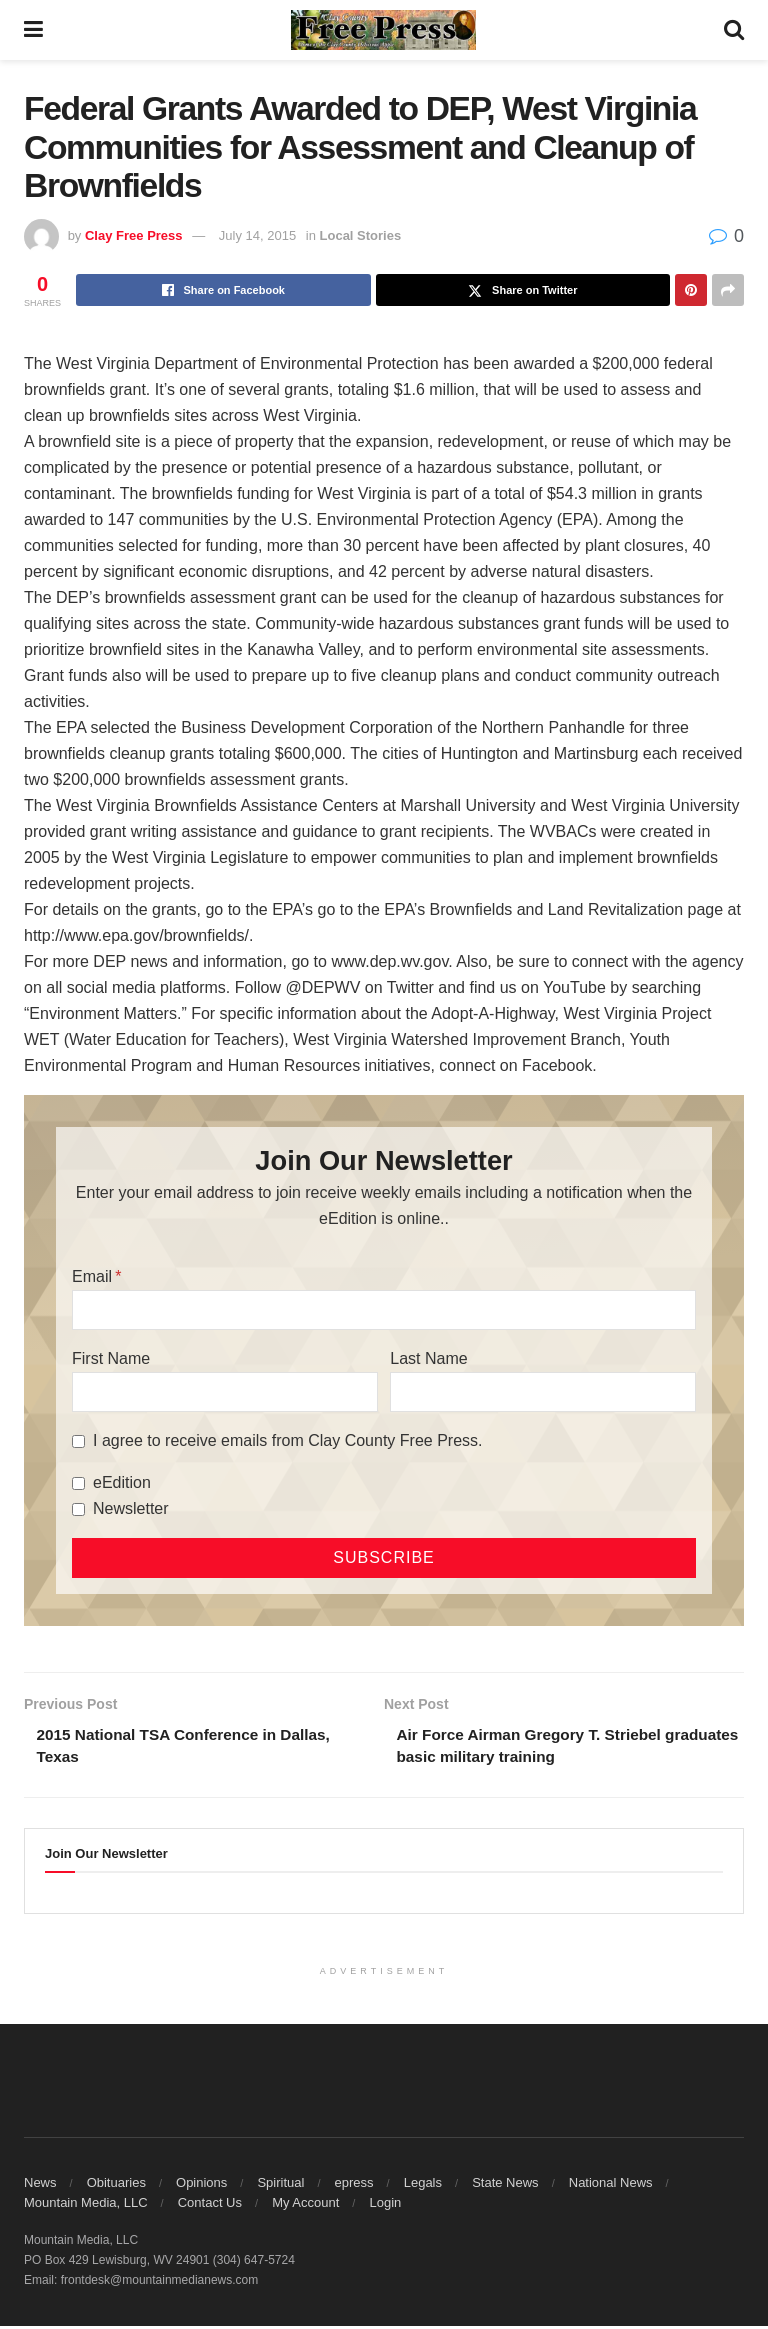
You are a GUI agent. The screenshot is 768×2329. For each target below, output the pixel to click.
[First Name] (225, 1392)
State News (505, 2185)
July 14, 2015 (257, 235)
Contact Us (210, 2205)
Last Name (428, 1358)
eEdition (122, 1482)
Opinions (201, 2185)
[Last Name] (543, 1392)
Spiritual (280, 2185)
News (40, 2185)
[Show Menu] (33, 30)
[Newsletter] (78, 1509)
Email (92, 1276)
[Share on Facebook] (223, 290)
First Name (111, 1358)
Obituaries (116, 2185)
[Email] (384, 1310)
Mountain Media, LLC (86, 2205)
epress (354, 2185)
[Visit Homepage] (384, 30)
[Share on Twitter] (523, 290)
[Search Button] (734, 30)
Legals (423, 2185)
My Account (305, 2205)
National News (611, 2185)
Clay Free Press (134, 235)
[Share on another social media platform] (728, 290)
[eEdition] (78, 1483)
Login (385, 2205)
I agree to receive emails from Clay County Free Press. (287, 1440)
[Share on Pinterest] (691, 290)
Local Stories (361, 235)
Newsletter (131, 1508)
